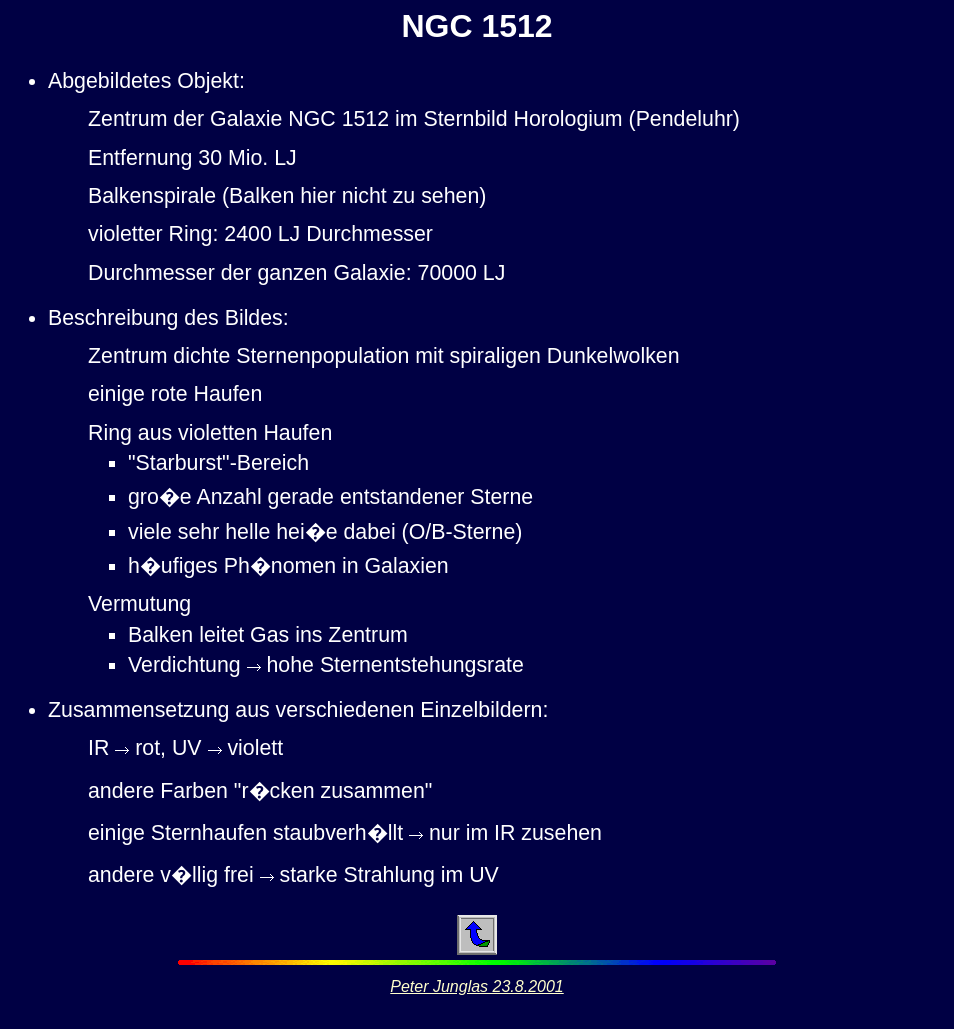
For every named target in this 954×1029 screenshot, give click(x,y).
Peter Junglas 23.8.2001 (476, 986)
